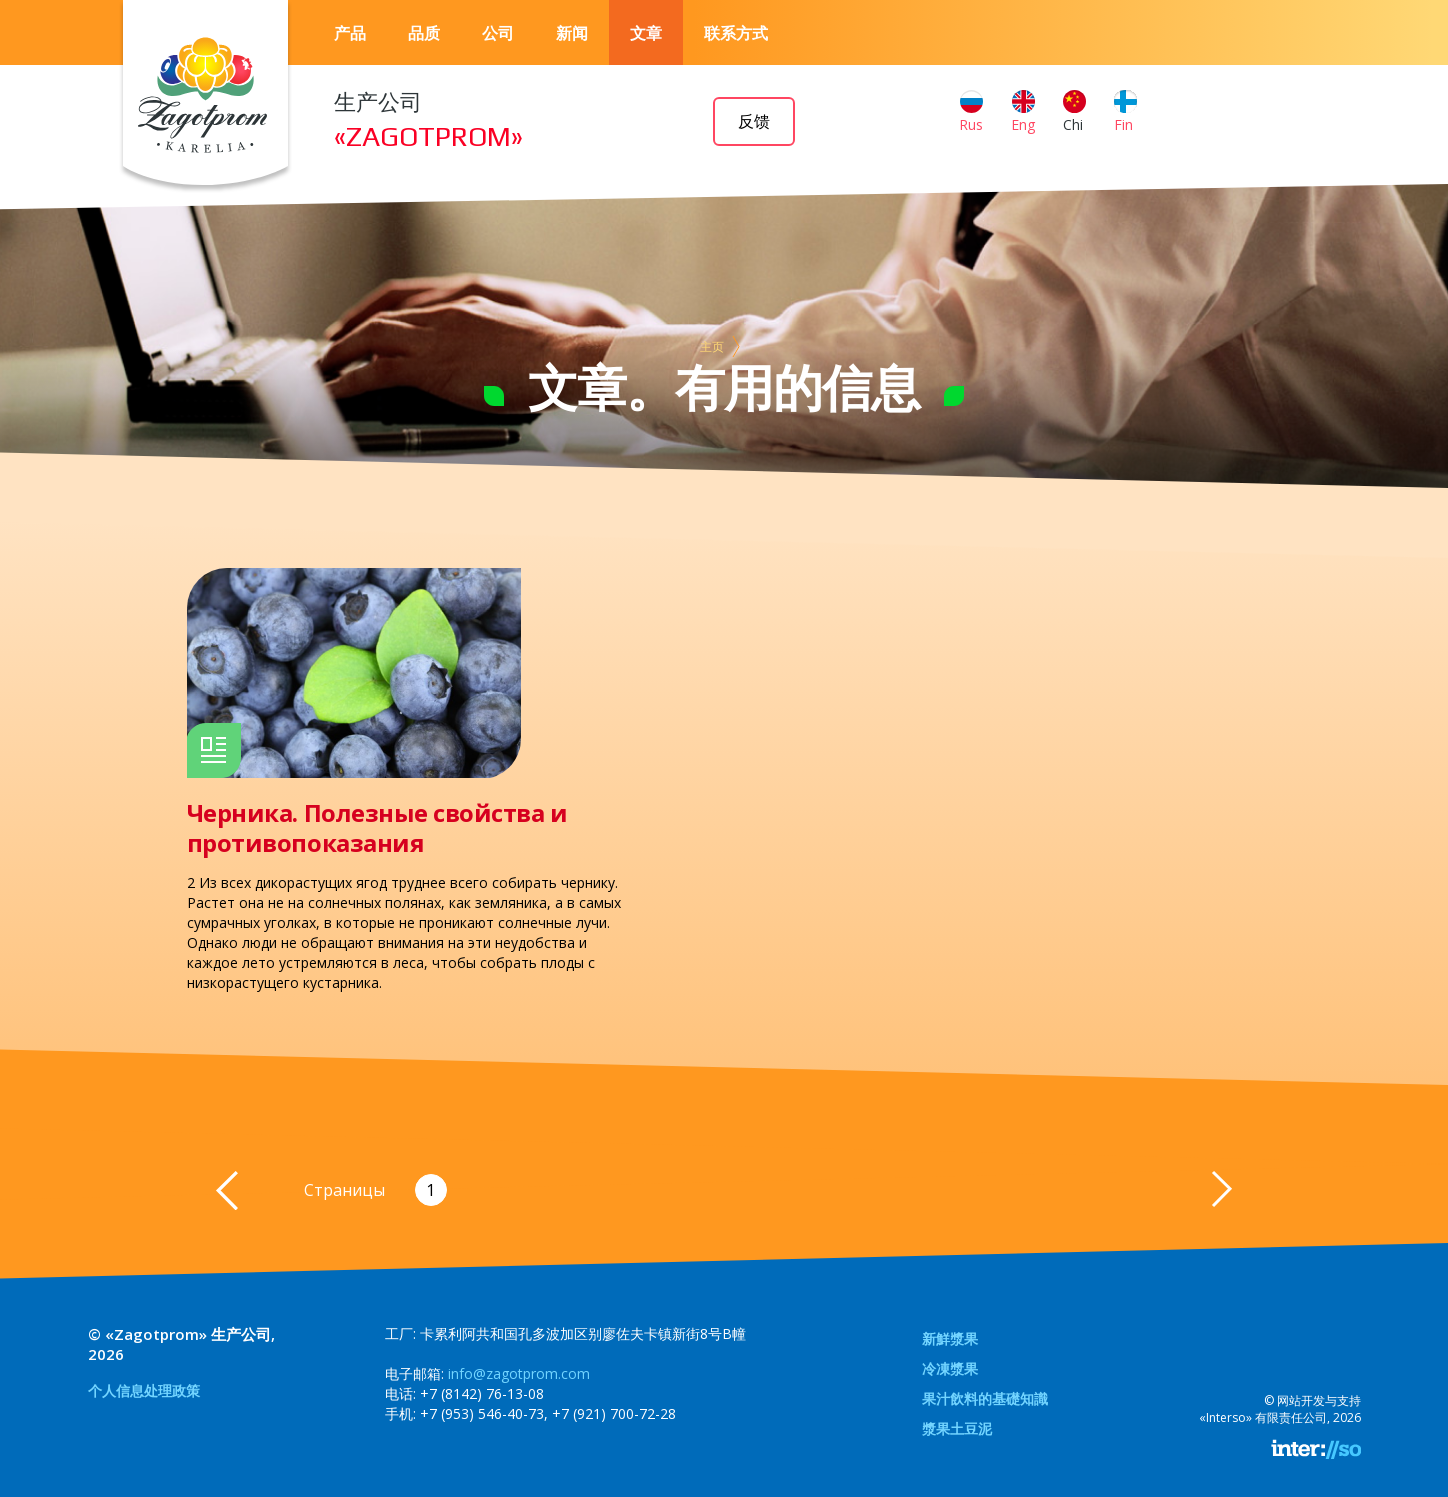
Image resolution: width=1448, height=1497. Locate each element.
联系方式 (736, 33)
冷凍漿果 (950, 1368)
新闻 (572, 33)
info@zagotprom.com (519, 1373)
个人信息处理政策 (144, 1390)
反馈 (754, 122)
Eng (1023, 112)
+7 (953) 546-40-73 (482, 1413)
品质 (424, 33)
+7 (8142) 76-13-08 (482, 1393)
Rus (971, 112)
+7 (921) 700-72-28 (614, 1413)
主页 (712, 346)
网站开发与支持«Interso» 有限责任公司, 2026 (1280, 1409)
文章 (646, 33)
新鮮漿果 (950, 1338)
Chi (1074, 112)
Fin (1125, 112)
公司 (498, 33)
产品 (350, 33)
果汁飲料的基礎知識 (985, 1398)
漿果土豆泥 (957, 1428)
